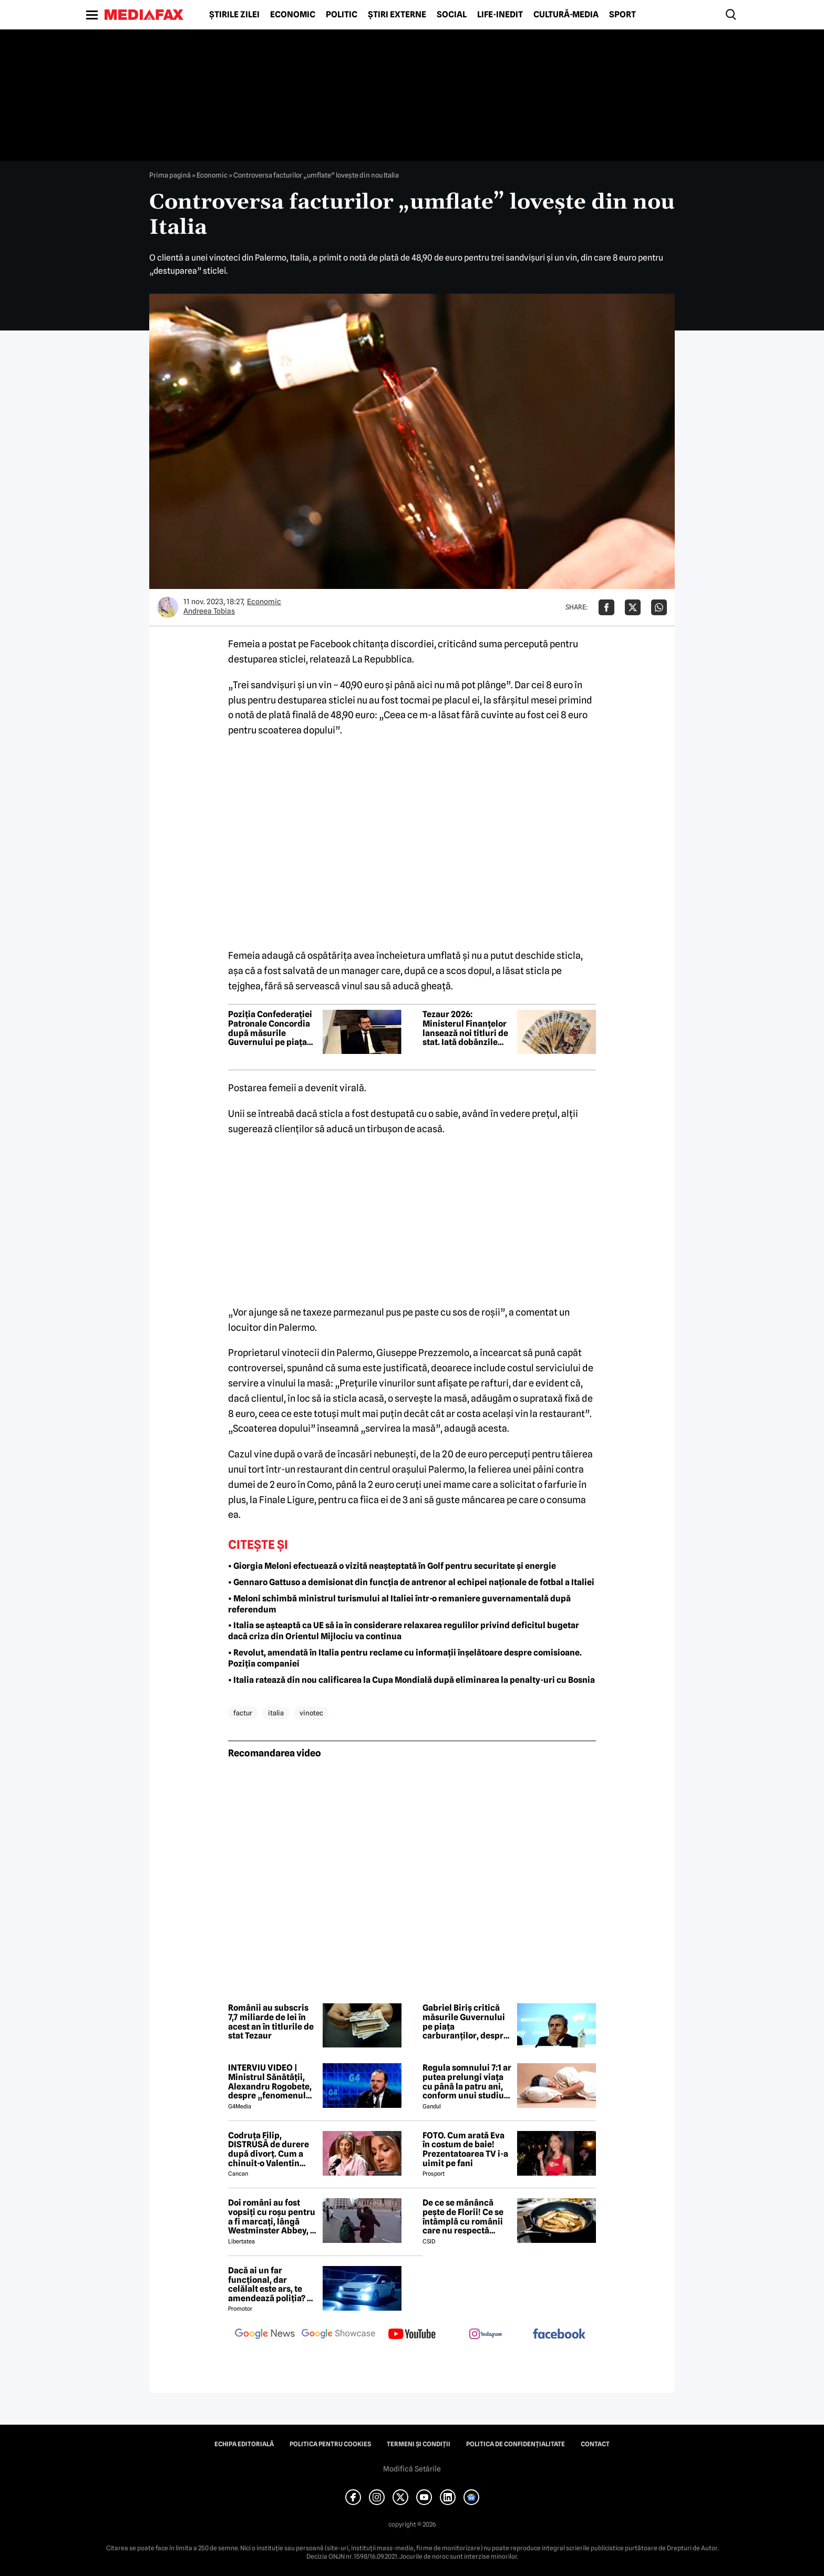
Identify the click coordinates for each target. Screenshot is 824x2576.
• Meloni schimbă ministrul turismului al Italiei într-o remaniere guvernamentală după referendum (399, 1604)
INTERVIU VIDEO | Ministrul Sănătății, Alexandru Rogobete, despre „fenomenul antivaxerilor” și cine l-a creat (270, 2081)
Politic (341, 15)
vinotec (311, 1713)
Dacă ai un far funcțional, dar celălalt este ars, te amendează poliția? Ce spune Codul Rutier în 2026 (272, 2284)
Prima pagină (170, 175)
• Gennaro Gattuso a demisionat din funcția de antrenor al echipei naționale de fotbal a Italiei (411, 1582)
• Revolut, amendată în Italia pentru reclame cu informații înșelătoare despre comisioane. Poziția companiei (405, 1658)
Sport (622, 15)
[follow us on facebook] (559, 2335)
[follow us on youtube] (412, 2335)
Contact (595, 2444)
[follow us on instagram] (485, 2335)
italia (276, 1713)
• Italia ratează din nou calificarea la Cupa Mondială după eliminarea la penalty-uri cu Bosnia (411, 1680)
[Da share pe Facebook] (606, 607)
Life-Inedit (500, 15)
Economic (292, 15)
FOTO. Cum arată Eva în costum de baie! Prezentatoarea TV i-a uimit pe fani (465, 2149)
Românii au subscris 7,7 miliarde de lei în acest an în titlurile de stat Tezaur (271, 2021)
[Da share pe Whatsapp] (659, 607)
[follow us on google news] (265, 2335)
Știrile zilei (234, 15)
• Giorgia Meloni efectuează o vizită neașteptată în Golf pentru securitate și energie (392, 1566)
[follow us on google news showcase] (338, 2335)
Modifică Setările (412, 2469)
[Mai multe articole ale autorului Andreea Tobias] (167, 607)
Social (452, 15)
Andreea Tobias (209, 611)
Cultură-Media (566, 15)
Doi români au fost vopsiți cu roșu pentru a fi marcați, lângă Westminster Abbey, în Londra (272, 2216)
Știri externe (397, 15)
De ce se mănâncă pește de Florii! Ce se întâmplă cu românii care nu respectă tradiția (463, 2216)
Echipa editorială (244, 2444)
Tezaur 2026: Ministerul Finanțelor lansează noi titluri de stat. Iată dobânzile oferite (465, 1028)
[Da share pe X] (633, 607)
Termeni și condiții (418, 2444)
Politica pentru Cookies (330, 2444)
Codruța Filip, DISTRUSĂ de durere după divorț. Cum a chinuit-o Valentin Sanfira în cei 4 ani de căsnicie (270, 2149)
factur (242, 1713)
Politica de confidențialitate (515, 2444)
